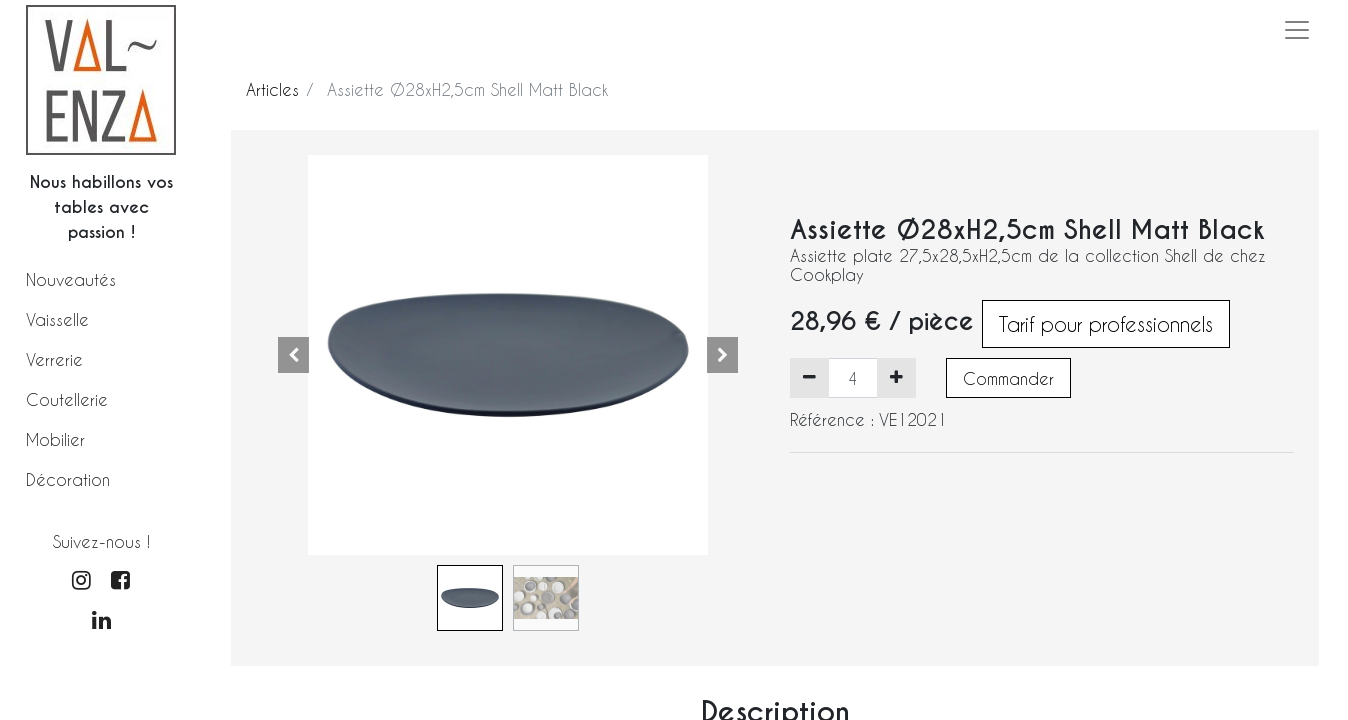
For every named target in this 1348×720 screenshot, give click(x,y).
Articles (272, 89)
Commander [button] (1008, 378)
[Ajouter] (896, 378)
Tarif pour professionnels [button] (1106, 324)
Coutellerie (67, 399)
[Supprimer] (809, 378)
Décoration (68, 479)
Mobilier (55, 439)
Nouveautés (71, 279)
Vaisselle (57, 319)
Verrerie (54, 359)
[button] (294, 355)
